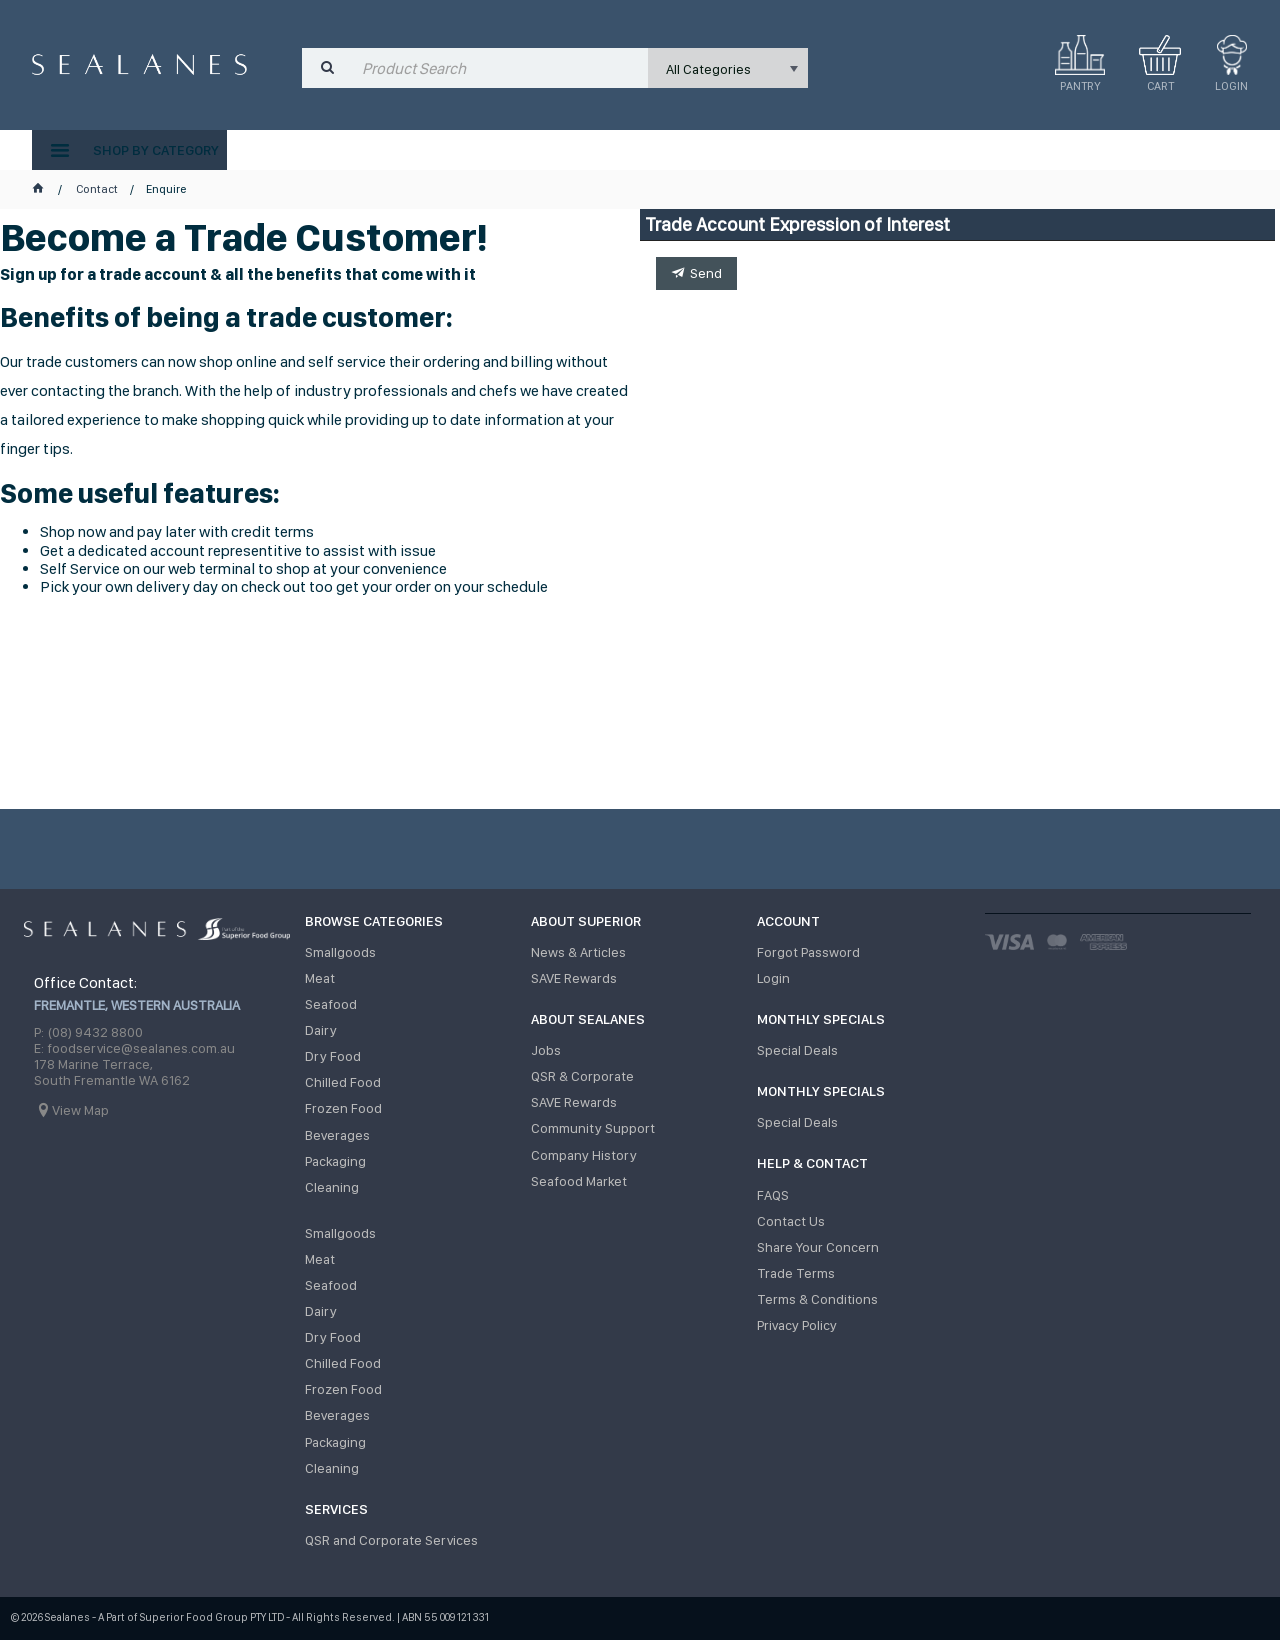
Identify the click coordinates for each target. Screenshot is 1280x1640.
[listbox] (728, 68)
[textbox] (500, 68)
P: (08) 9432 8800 (88, 1032)
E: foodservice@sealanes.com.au (134, 1048)
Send (706, 273)
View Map (80, 1110)
